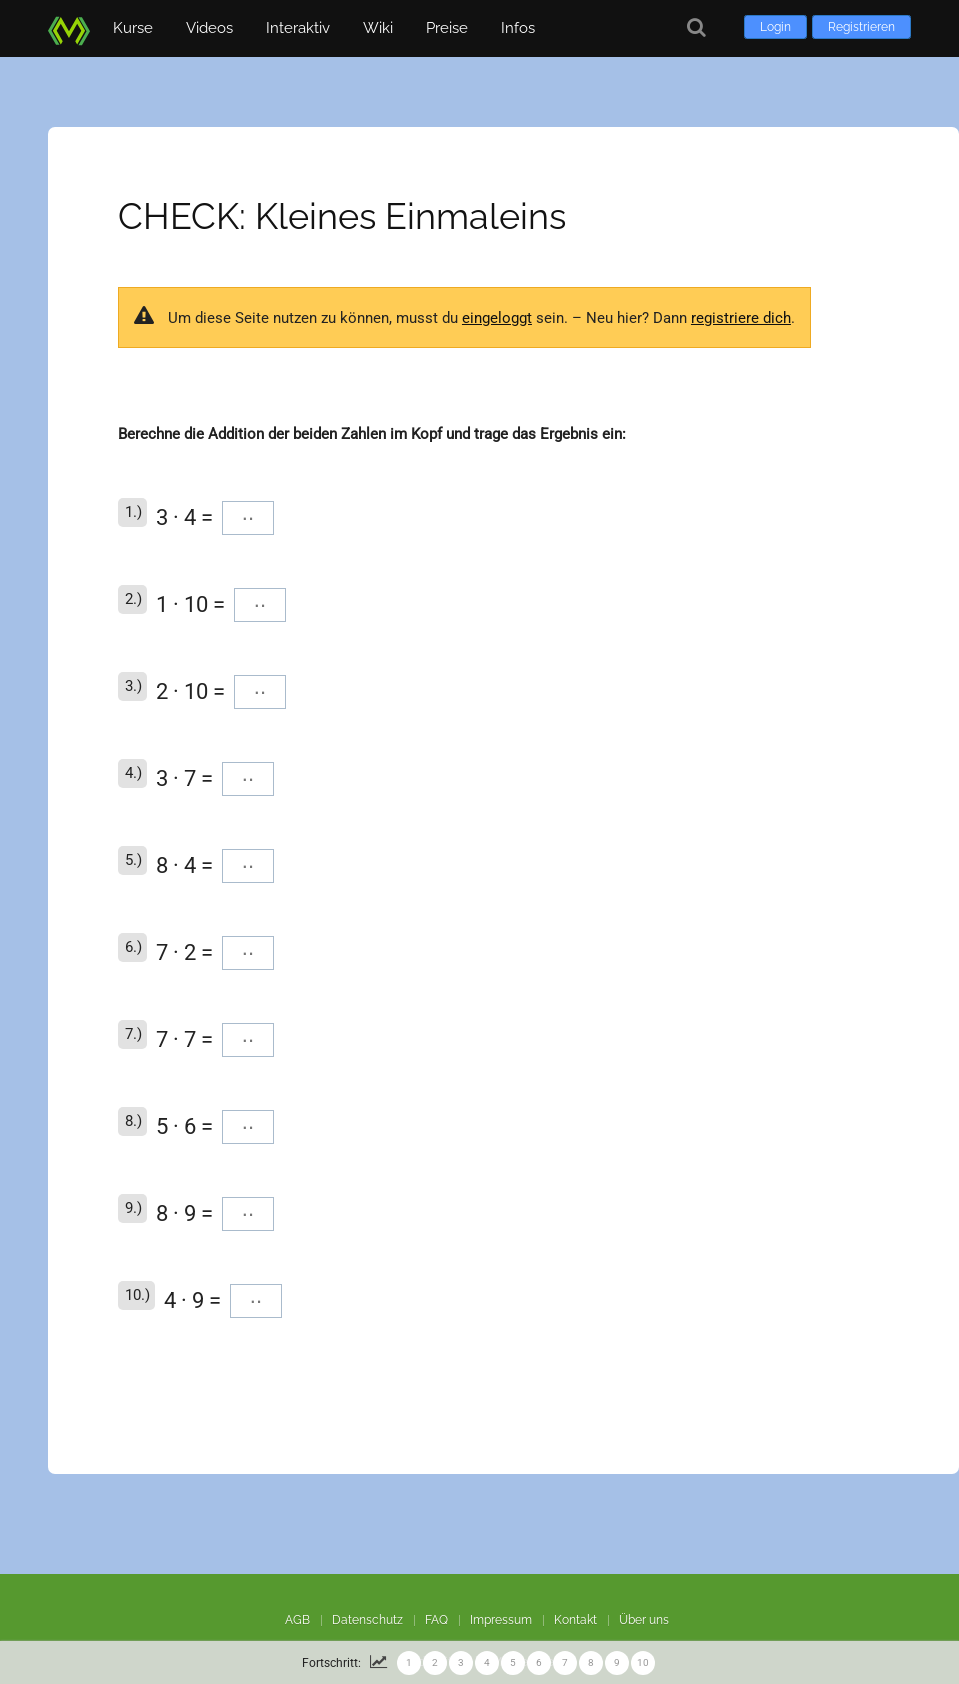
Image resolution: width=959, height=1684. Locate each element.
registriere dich (741, 318)
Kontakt (575, 1620)
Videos (209, 28)
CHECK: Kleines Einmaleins (342, 216)
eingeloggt (497, 318)
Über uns (644, 1620)
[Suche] (696, 27)
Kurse (133, 28)
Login (775, 27)
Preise (447, 28)
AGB (297, 1620)
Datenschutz (367, 1620)
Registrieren (861, 27)
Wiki (378, 28)
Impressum (501, 1620)
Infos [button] (518, 28)
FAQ (436, 1620)
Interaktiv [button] (298, 28)
